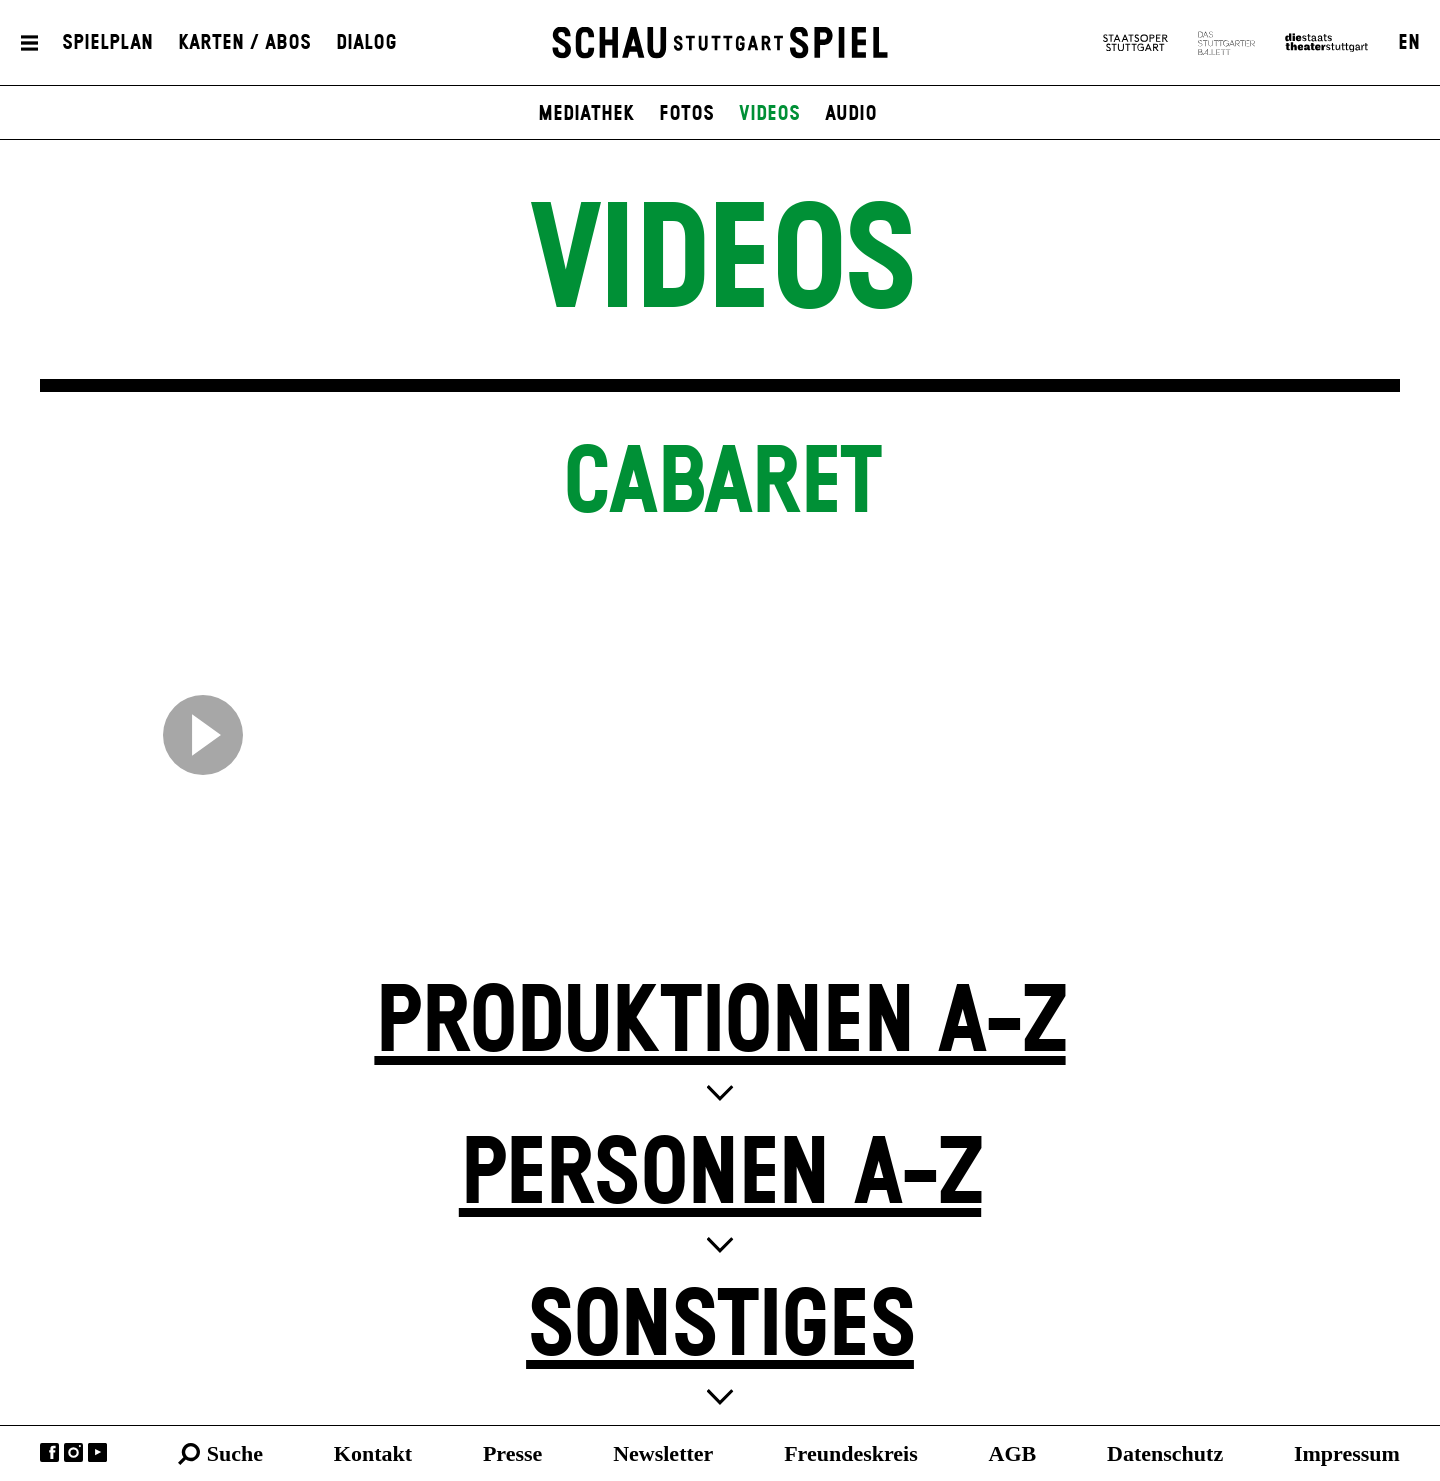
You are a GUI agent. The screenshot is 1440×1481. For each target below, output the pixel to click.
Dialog (366, 43)
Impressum (1347, 1453)
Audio (851, 114)
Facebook (49, 1452)
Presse (512, 1453)
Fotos (686, 114)
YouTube (97, 1452)
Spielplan (107, 43)
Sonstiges (720, 1327)
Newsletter (663, 1453)
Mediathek (586, 114)
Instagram (73, 1452)
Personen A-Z (720, 1175)
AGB (1013, 1453)
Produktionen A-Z (719, 1023)
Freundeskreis (851, 1453)
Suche (235, 1453)
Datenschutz (1165, 1453)
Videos (769, 114)
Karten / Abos (244, 43)
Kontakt (373, 1453)
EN (1409, 43)
